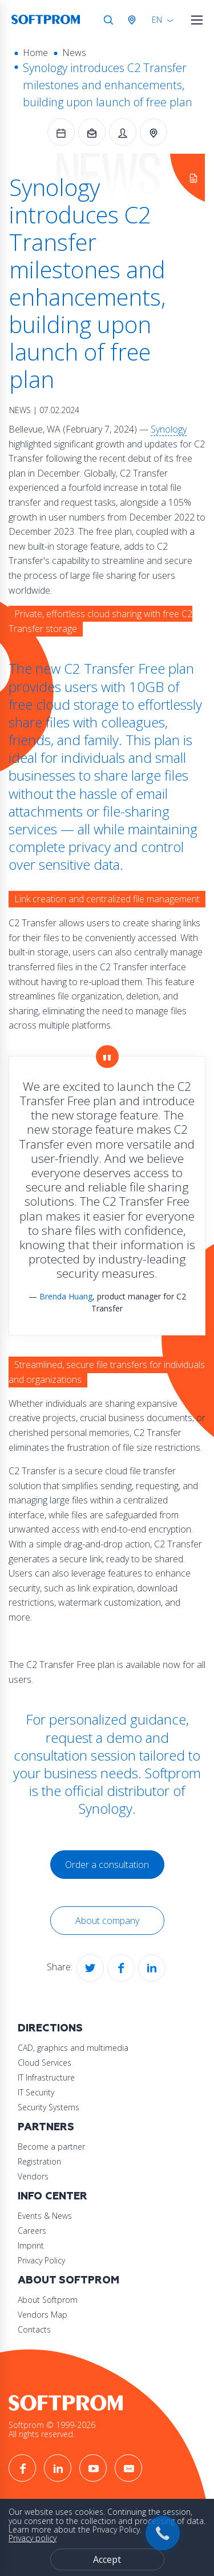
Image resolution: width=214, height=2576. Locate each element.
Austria (134, 20)
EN (157, 19)
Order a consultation (107, 1864)
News (74, 52)
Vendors (33, 2176)
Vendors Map (42, 2314)
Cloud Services (44, 2062)
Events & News (45, 2215)
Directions (50, 2028)
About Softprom (68, 2280)
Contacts (34, 2329)
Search (108, 20)
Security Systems (48, 2107)
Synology (169, 429)
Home (35, 52)
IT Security (36, 2092)
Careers (32, 2230)
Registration (39, 2161)
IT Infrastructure (46, 2077)
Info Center (52, 2196)
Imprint (31, 2245)
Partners (46, 2127)
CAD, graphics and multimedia (73, 2047)
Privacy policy (32, 2538)
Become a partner (51, 2146)
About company (107, 1920)
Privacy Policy (41, 2260)
